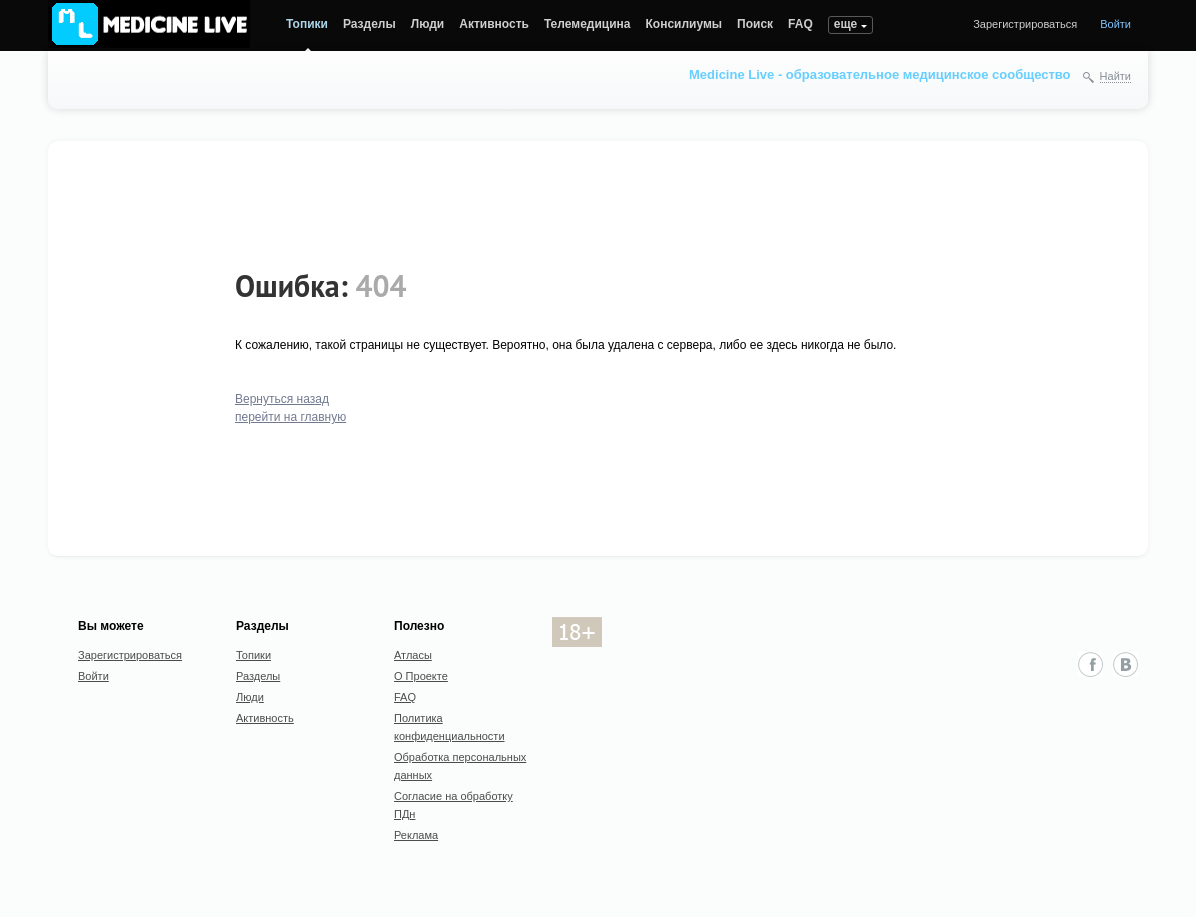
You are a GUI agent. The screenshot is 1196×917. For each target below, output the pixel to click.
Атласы (413, 655)
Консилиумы (684, 24)
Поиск (755, 24)
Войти (1115, 24)
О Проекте (421, 676)
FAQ (800, 24)
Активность (494, 24)
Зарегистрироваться (1025, 24)
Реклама (416, 835)
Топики (307, 24)
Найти (1115, 76)
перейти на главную (290, 417)
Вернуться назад (282, 399)
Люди (428, 24)
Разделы (369, 24)
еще (845, 24)
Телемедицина (587, 24)
